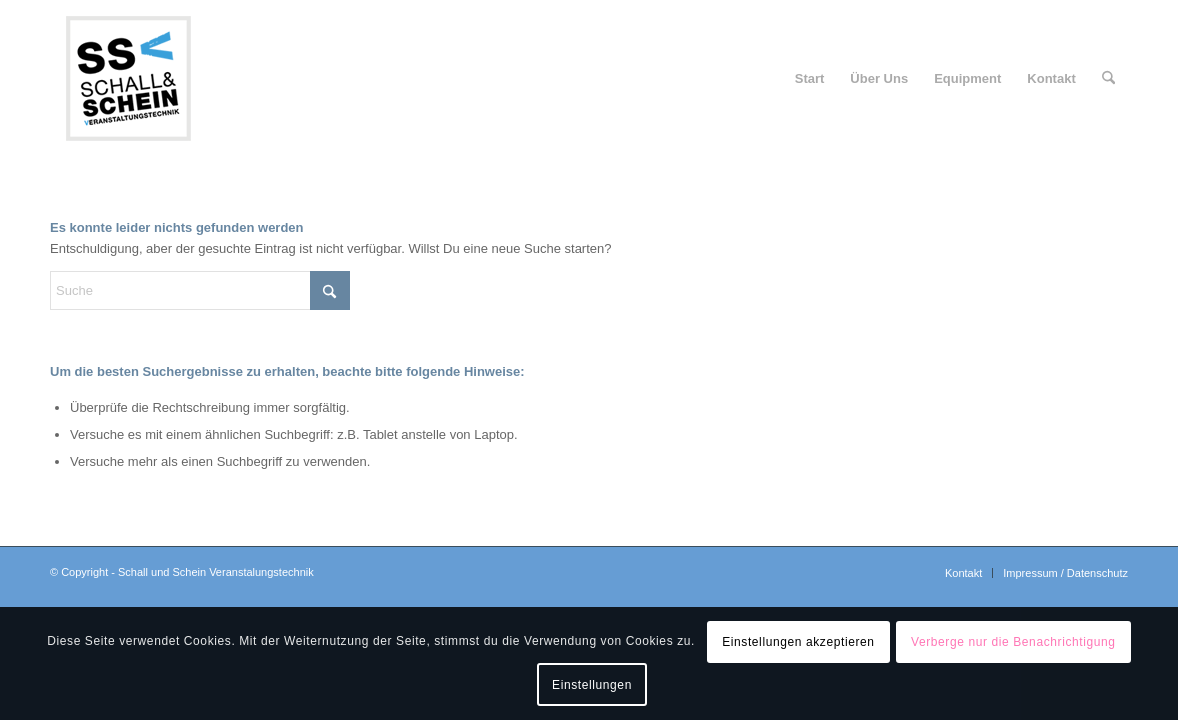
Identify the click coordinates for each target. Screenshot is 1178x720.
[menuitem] (810, 79)
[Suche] (1108, 79)
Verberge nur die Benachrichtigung (1013, 642)
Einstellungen (592, 685)
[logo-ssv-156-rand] (128, 79)
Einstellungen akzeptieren (798, 642)
